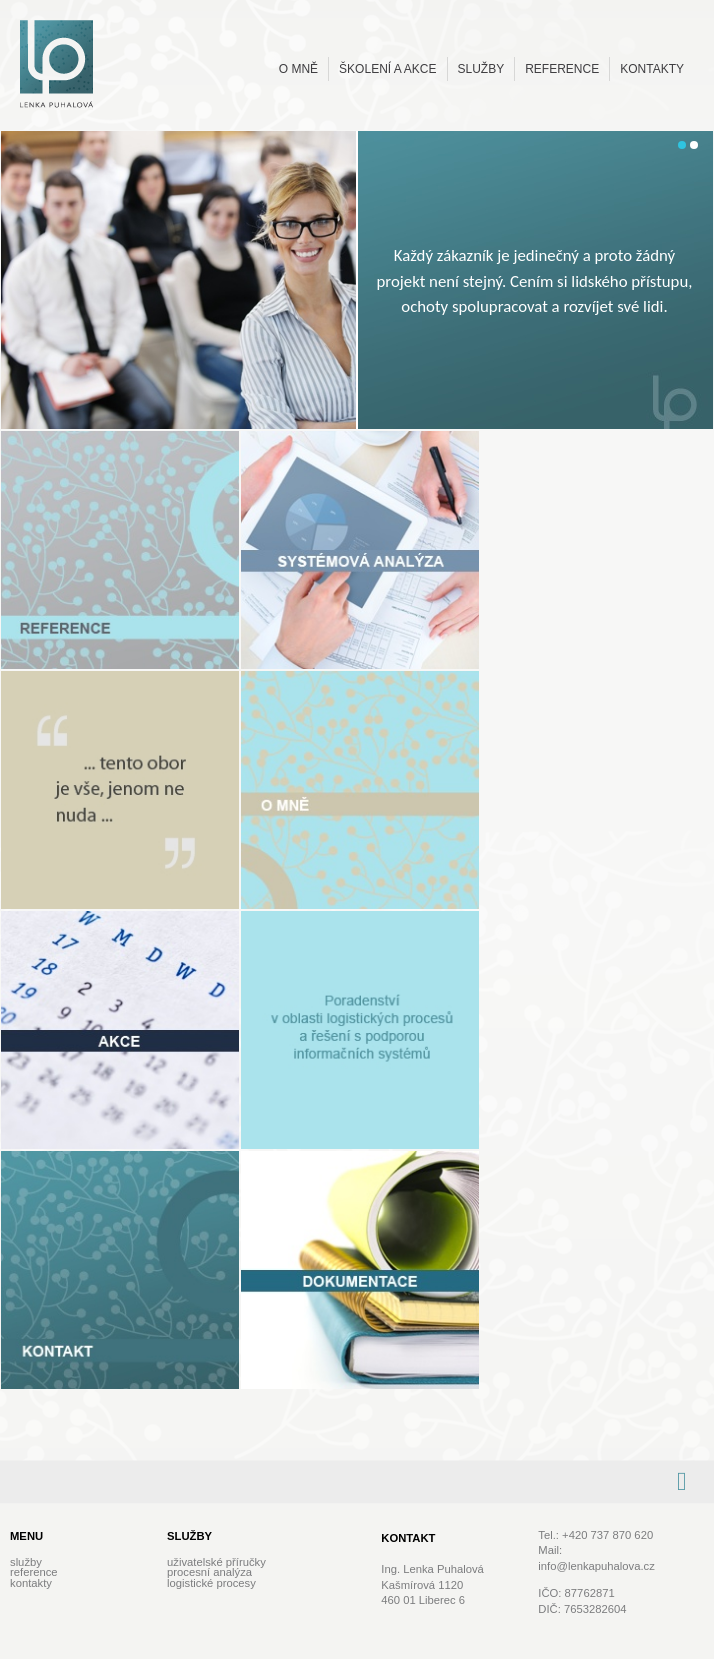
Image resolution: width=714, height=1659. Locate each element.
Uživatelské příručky (216, 1562)
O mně (298, 69)
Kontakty (652, 69)
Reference (562, 69)
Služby (481, 69)
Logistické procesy (211, 1583)
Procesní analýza (209, 1572)
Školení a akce (387, 69)
